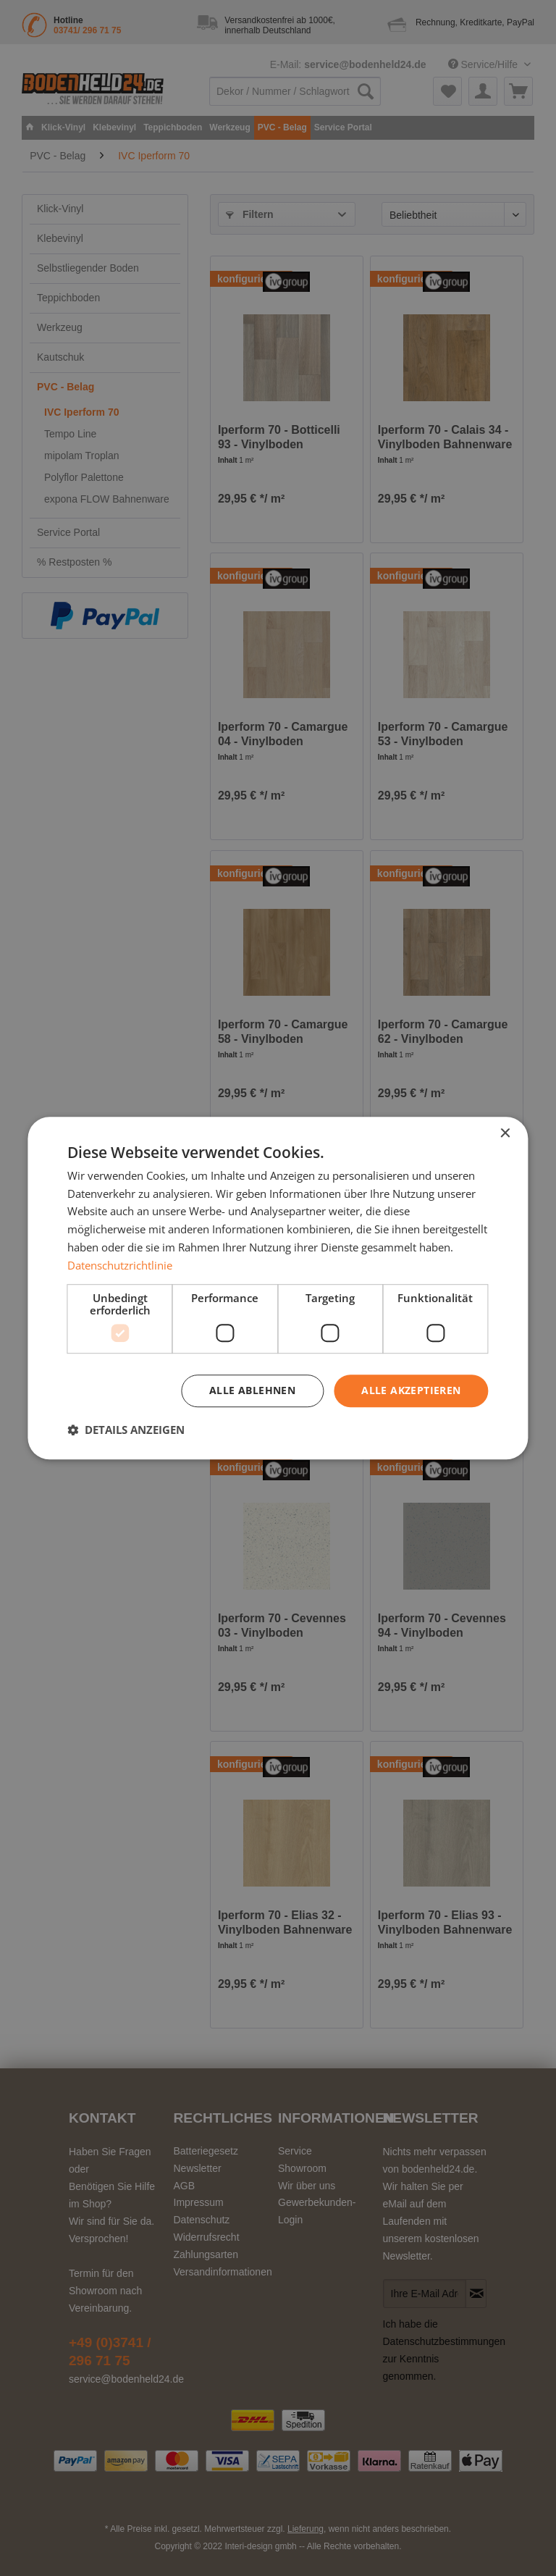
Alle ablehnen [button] (252, 1391)
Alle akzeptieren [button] (410, 1391)
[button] (126, 1430)
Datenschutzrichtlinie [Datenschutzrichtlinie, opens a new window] (119, 1265)
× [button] (505, 1133)
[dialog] (278, 1288)
